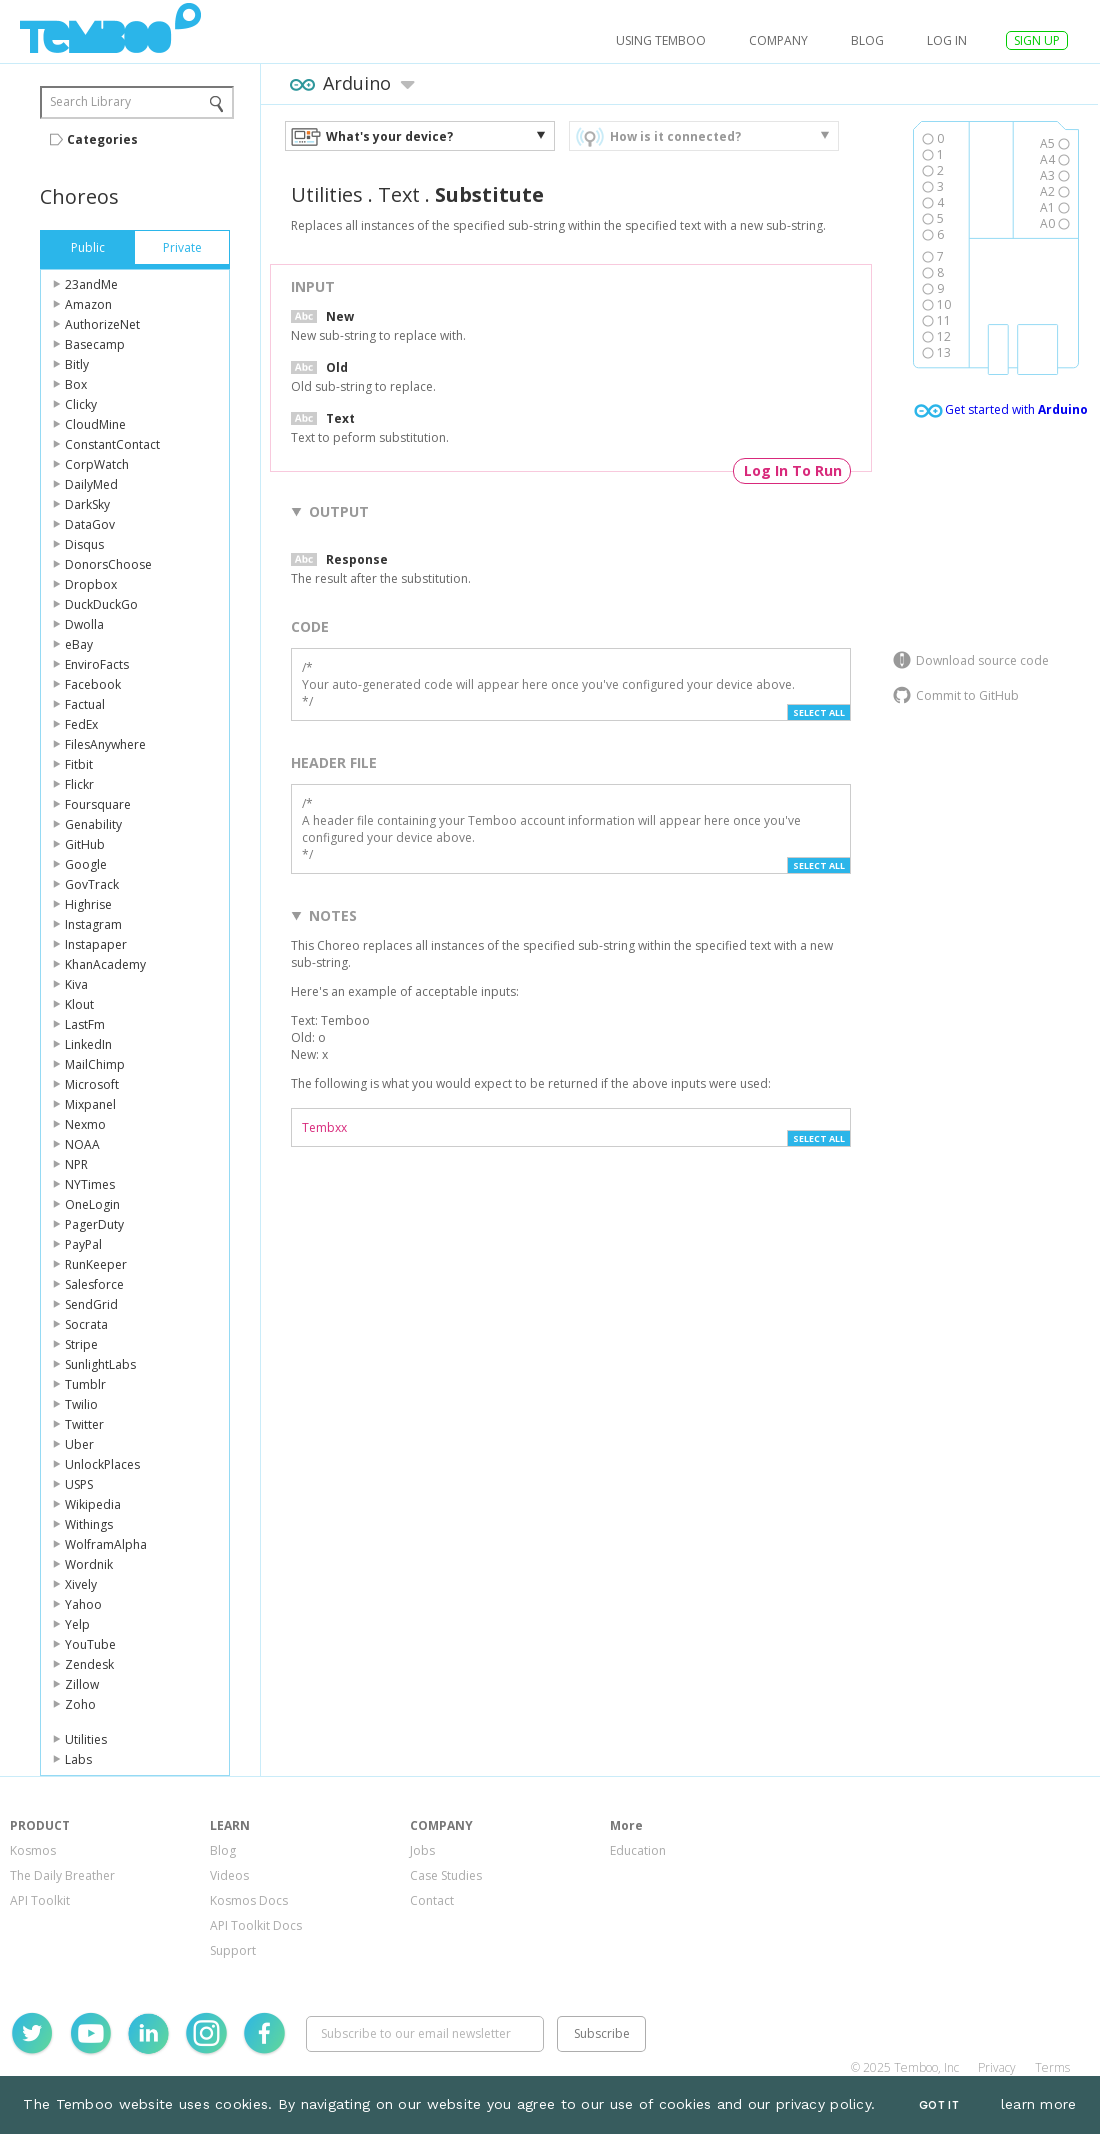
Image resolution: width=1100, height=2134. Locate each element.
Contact (432, 1900)
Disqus (84, 544)
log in (947, 40)
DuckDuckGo (101, 604)
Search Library (90, 101)
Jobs (422, 1850)
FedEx (81, 724)
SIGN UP (1037, 40)
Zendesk (89, 1664)
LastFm (85, 1024)
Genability (93, 824)
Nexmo (85, 1124)
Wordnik (89, 1564)
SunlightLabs (100, 1364)
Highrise (88, 904)
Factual (85, 704)
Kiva (76, 984)
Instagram (93, 924)
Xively (81, 1584)
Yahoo (83, 1604)
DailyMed (91, 484)
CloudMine (95, 424)
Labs (78, 1759)
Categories (102, 139)
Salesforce (94, 1284)
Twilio (81, 1404)
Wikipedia (93, 1504)
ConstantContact (112, 444)
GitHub (85, 844)
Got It (939, 2105)
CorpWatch (97, 464)
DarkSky (87, 504)
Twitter (84, 1424)
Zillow (82, 1684)
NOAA (82, 1144)
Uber (79, 1444)
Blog (867, 40)
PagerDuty (94, 1224)
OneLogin (92, 1204)
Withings (89, 1524)
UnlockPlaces (102, 1464)
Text (399, 194)
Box (76, 384)
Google (86, 864)
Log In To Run (793, 470)
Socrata (86, 1324)
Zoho (80, 1704)
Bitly (77, 364)
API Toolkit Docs (256, 1925)
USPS (79, 1484)
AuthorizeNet (102, 324)
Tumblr (85, 1384)
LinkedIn (88, 1044)
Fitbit (79, 764)
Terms (1052, 2067)
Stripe (81, 1344)
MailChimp (95, 1064)
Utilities (86, 1739)
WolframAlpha (106, 1544)
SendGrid (91, 1304)
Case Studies (446, 1875)
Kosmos (33, 1850)
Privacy (997, 2067)
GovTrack (92, 884)
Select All (819, 712)
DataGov (90, 524)
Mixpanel (90, 1104)
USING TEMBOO (661, 40)
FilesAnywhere (105, 744)
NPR (76, 1164)
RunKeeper (96, 1264)
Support (233, 1950)
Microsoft (92, 1084)
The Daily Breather (62, 1875)
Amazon (88, 304)
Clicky (81, 404)
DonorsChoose (108, 564)
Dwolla (84, 624)
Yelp (77, 1624)
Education (638, 1850)
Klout (79, 1004)
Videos (229, 1875)
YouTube (90, 1644)
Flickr (79, 784)
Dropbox (91, 584)
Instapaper (96, 944)
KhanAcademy (105, 964)
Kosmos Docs (249, 1900)
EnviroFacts (97, 664)
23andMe (91, 284)
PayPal (83, 1244)
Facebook (93, 684)
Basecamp (95, 344)
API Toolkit (40, 1900)
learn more (1039, 2104)
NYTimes (90, 1184)
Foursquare (98, 804)
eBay (79, 644)
